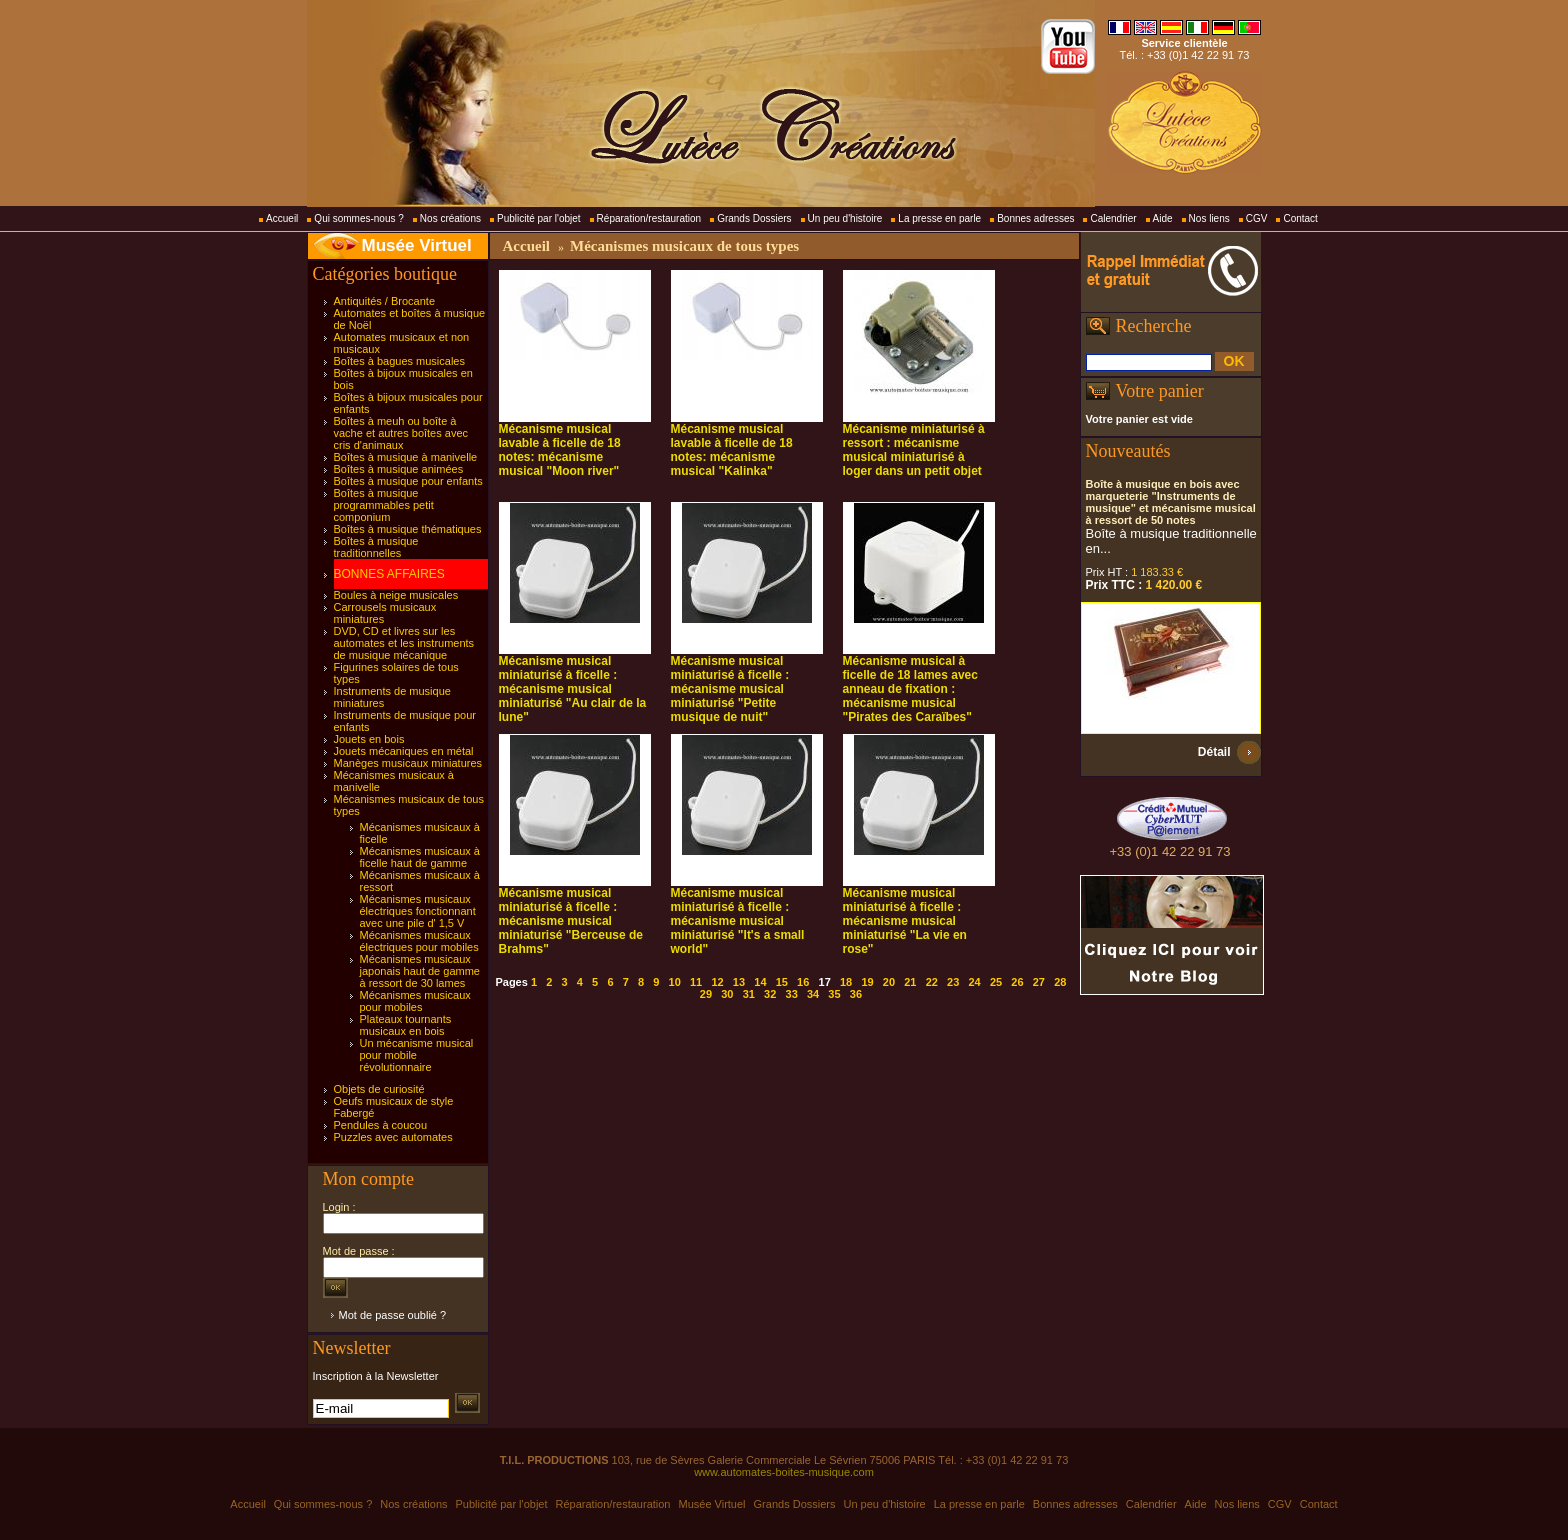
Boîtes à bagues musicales (399, 361)
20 (889, 982)
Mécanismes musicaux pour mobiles (415, 1001)
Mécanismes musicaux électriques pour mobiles (419, 941)
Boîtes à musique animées (399, 469)
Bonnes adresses (1035, 218)
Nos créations (450, 218)
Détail (1214, 752)
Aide (1163, 218)
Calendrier (1113, 218)
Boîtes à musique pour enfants (408, 481)
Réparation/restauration (649, 218)
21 (910, 982)
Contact (1300, 218)
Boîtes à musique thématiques (408, 529)
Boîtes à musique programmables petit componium (384, 505)
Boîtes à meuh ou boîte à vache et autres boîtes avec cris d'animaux (401, 433)
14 (760, 982)
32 (770, 994)
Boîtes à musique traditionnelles (376, 547)
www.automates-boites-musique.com (784, 1472)
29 (706, 994)
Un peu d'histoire (845, 218)
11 (696, 982)
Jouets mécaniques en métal (404, 751)
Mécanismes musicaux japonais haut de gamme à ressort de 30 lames (420, 971)
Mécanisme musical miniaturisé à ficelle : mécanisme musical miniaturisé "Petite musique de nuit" (730, 689)
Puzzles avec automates (393, 1137)
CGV (1257, 218)
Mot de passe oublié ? (393, 1315)
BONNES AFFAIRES (389, 574)
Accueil (282, 218)
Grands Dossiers (754, 218)
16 (803, 982)
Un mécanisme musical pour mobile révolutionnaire (417, 1055)
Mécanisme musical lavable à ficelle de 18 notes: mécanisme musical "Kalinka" (732, 450)
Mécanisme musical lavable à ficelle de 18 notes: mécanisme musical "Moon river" (560, 450)
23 (953, 982)
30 (727, 994)
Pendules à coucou (381, 1125)
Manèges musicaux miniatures (408, 763)
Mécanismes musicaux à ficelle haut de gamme (420, 857)
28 (1060, 982)
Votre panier (1160, 391)
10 (675, 982)
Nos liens (1209, 218)
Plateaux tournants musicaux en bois (406, 1025)
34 (813, 994)
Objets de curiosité (379, 1089)
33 (792, 994)
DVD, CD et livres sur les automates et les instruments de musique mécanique (404, 643)
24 (974, 982)
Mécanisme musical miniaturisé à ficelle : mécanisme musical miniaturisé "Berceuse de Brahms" (571, 921)
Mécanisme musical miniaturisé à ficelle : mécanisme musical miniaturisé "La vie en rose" (905, 921)
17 (825, 982)
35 (834, 994)
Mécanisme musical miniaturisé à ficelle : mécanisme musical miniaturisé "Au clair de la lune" (573, 689)
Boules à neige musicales (396, 595)
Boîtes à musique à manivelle (406, 457)
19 (867, 982)
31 (749, 994)
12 (717, 982)
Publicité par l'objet (539, 218)
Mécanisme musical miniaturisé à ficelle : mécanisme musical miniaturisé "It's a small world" (738, 921)
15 (782, 982)
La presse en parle (939, 218)
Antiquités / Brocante (385, 301)
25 (996, 982)
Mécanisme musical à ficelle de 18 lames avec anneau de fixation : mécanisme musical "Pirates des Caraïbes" (910, 689)
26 (1017, 982)
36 (856, 994)
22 (932, 982)
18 (846, 982)
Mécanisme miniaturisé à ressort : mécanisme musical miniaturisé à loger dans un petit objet (914, 450)
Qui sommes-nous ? (358, 218)
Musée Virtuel (417, 245)
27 (1039, 982)
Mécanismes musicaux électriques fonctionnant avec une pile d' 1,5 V (418, 911)
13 (739, 982)
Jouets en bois (369, 739)
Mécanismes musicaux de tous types (684, 246)
